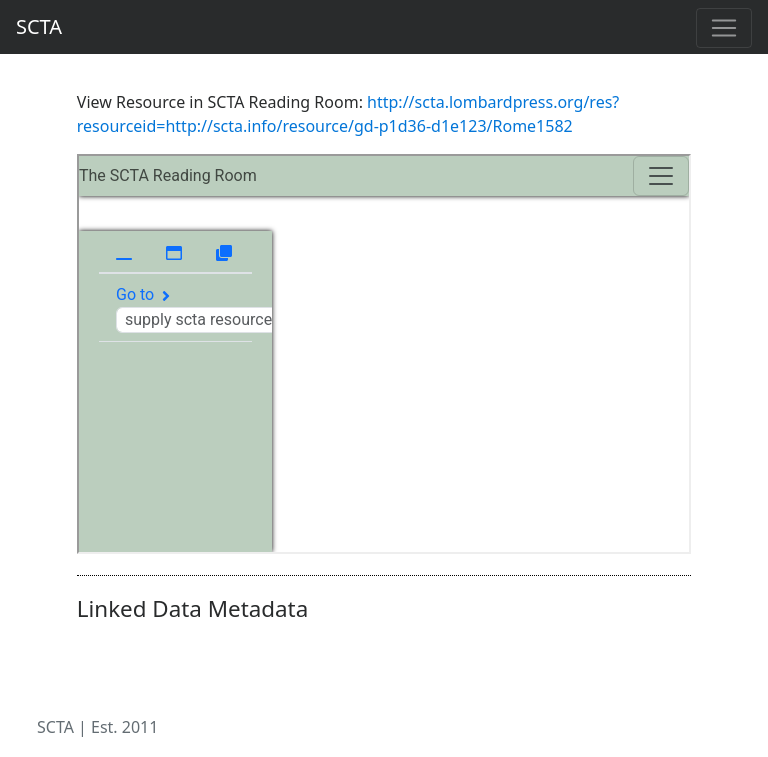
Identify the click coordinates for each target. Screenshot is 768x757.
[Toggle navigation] (724, 28)
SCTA (39, 26)
